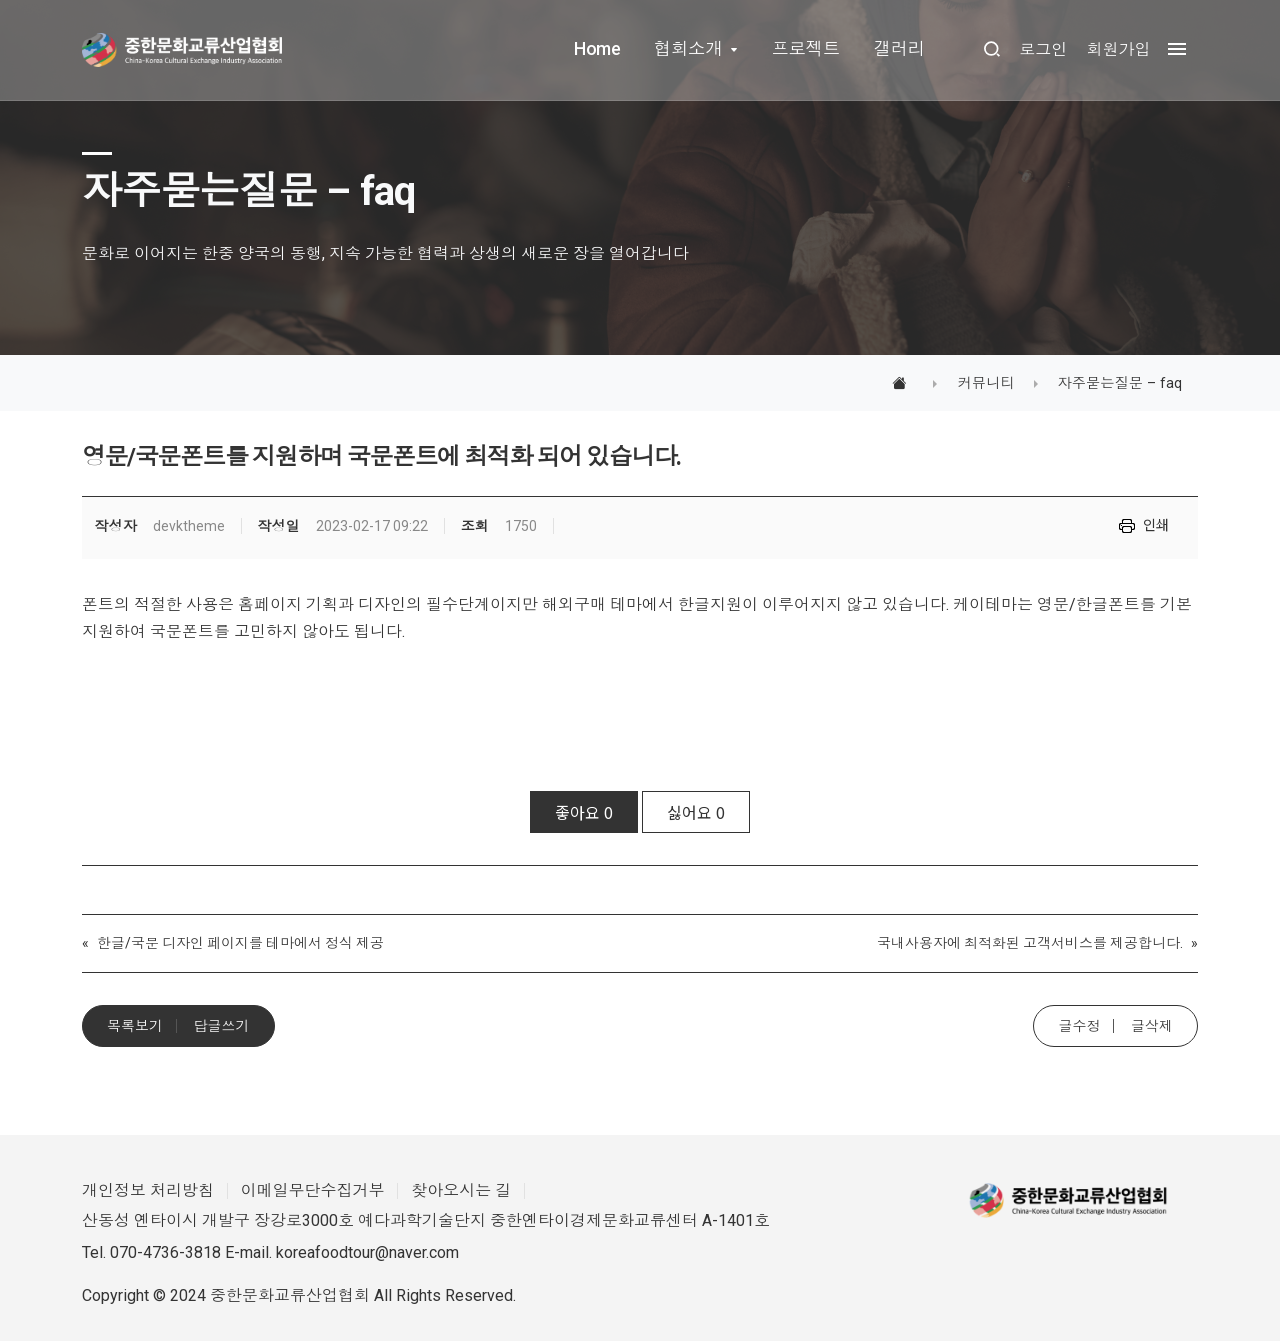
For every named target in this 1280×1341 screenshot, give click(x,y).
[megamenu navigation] (1172, 49)
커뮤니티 (985, 383)
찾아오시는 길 (461, 1190)
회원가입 (1118, 49)
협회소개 (688, 49)
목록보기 (135, 1026)
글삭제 (1152, 1026)
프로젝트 (805, 49)
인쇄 (1156, 524)
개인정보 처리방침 (148, 1190)
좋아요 (584, 812)
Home (597, 49)
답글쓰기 (222, 1026)
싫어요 (696, 812)
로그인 (1043, 49)
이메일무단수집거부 (313, 1190)
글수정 (1079, 1026)
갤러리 (899, 49)
